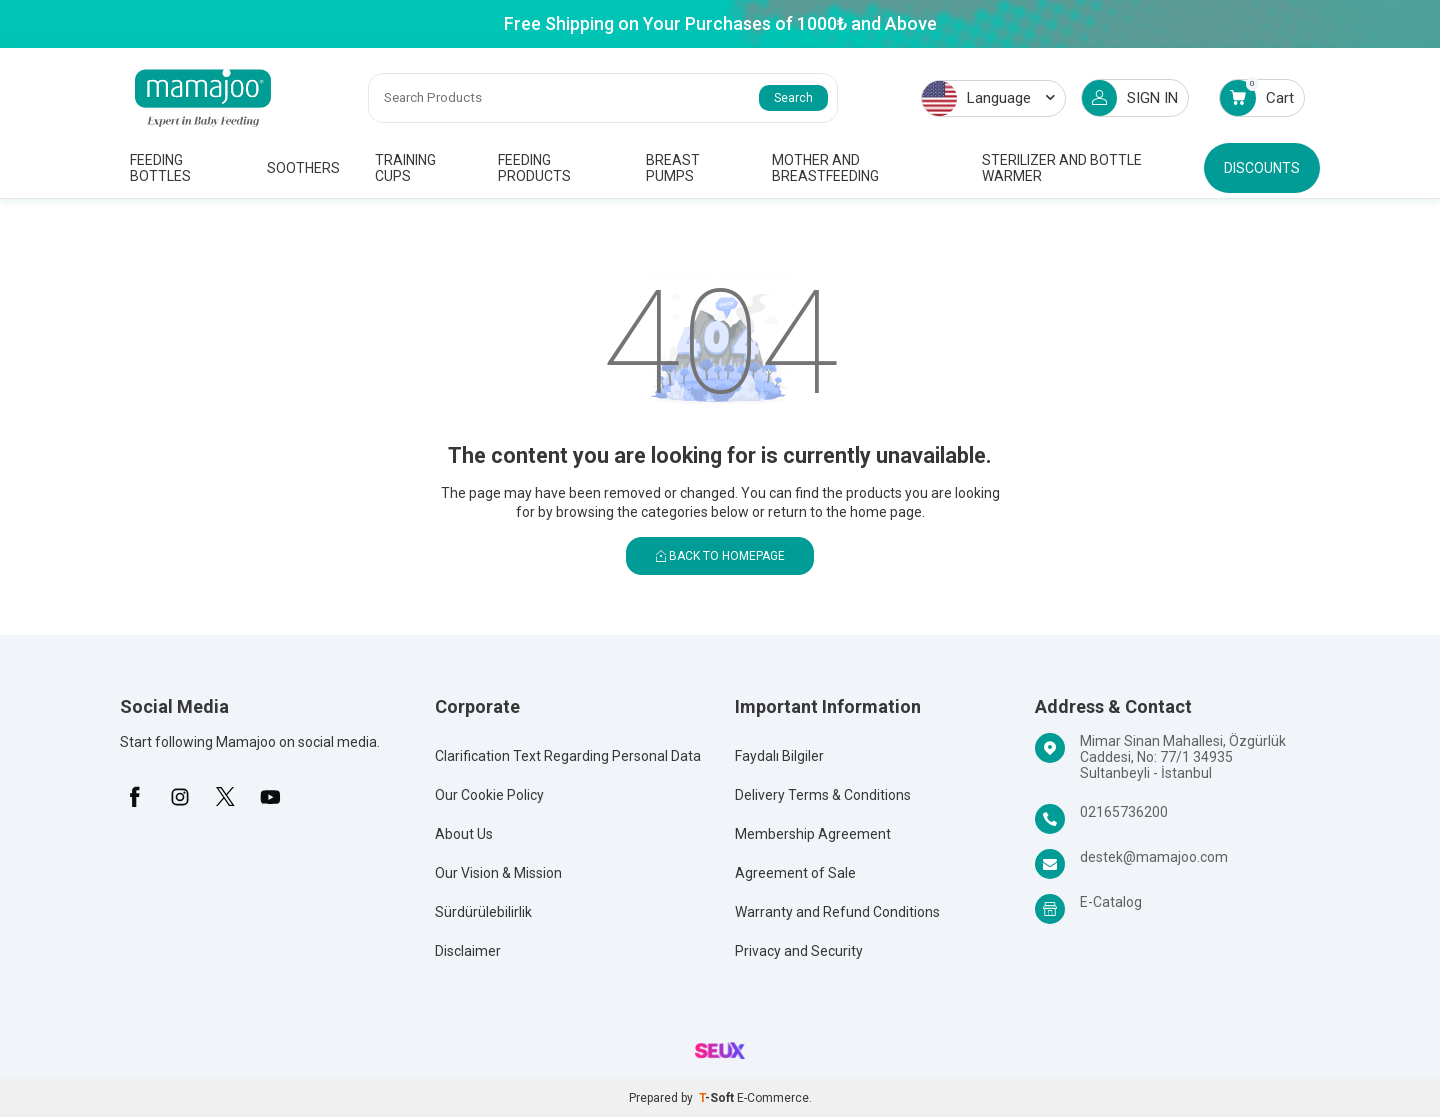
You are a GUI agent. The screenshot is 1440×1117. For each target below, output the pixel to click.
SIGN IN (1130, 98)
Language (988, 98)
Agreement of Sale (795, 873)
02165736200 (1124, 812)
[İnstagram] (180, 797)
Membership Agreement (813, 834)
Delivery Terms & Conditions (823, 795)
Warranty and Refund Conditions (837, 912)
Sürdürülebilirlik (483, 912)
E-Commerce (773, 1098)
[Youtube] (270, 797)
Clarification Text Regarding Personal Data (568, 756)
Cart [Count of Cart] (1257, 97)
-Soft (718, 1098)
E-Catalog (1111, 902)
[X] (225, 797)
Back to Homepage (720, 556)
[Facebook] (135, 797)
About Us (464, 834)
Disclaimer (468, 951)
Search (793, 98)
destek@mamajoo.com (1154, 857)
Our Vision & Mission (498, 873)
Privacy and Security (799, 951)
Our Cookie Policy (489, 795)
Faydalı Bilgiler (779, 756)
